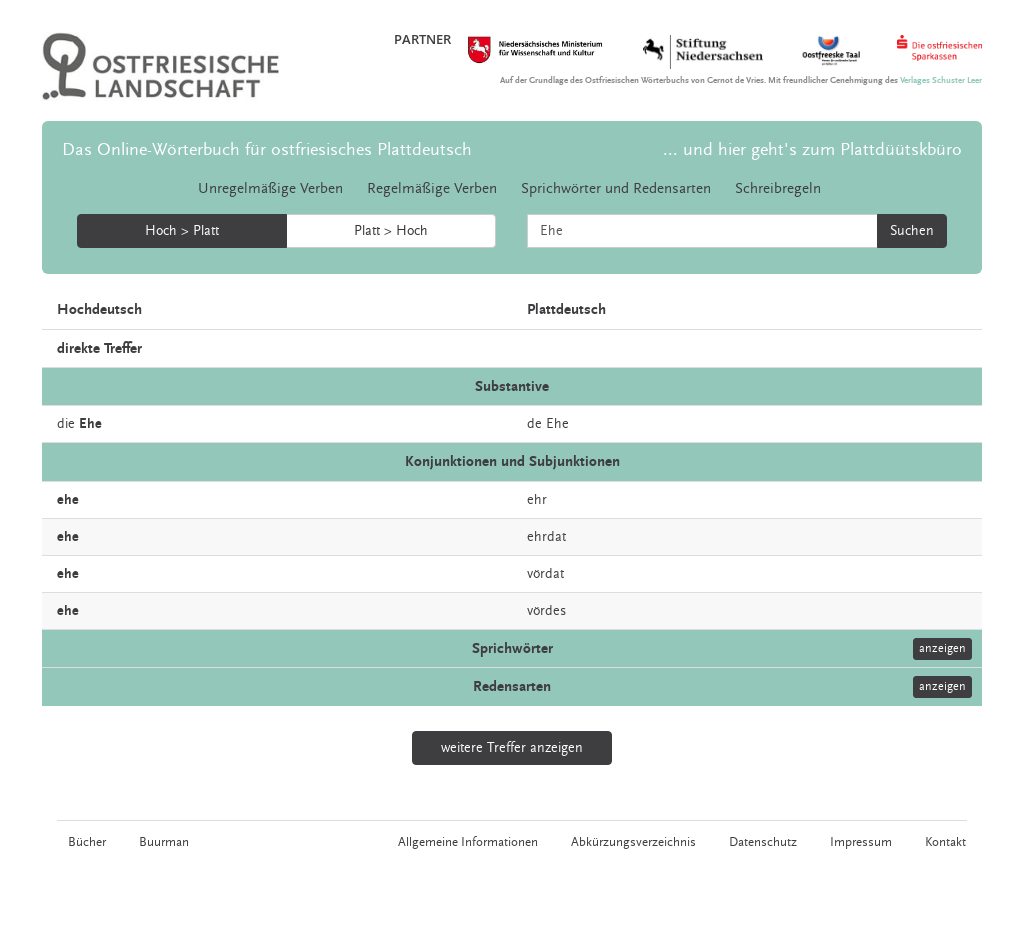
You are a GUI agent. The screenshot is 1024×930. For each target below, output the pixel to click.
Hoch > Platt (182, 231)
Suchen (912, 231)
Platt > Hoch (391, 231)
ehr (537, 500)
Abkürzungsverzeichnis (634, 842)
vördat (545, 574)
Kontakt (946, 842)
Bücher (86, 842)
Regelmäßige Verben (432, 188)
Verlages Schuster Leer (941, 80)
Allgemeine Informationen (469, 842)
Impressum (862, 842)
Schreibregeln (778, 188)
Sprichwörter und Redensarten (616, 188)
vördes (546, 611)
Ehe (557, 424)
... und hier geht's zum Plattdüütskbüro (812, 149)
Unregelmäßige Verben (270, 188)
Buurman (163, 842)
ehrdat (546, 537)
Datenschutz (764, 842)
